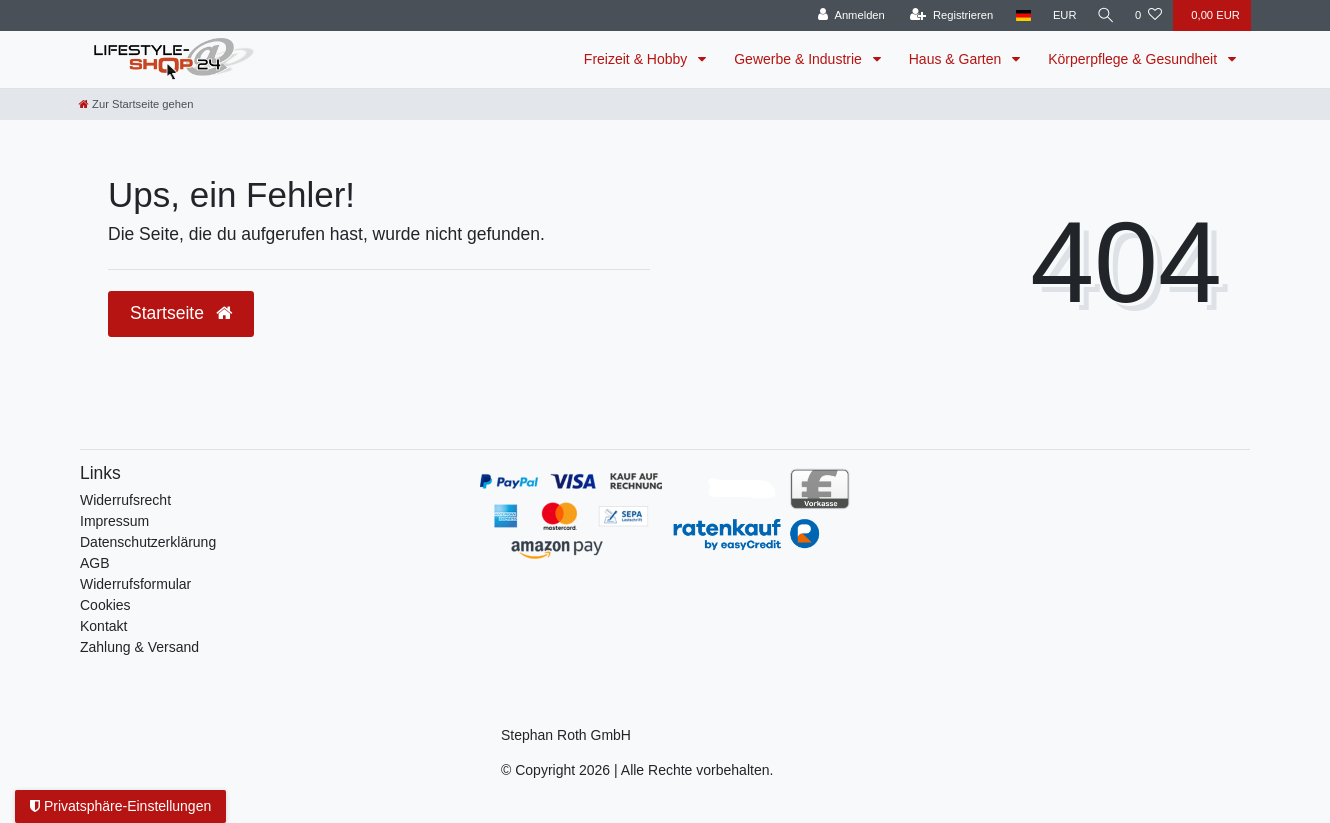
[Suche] (1104, 15)
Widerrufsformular (135, 584)
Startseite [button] (181, 313)
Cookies (105, 605)
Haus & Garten (957, 59)
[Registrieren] (947, 15)
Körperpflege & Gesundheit (1134, 59)
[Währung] (1061, 15)
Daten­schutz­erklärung (148, 542)
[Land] (1019, 15)
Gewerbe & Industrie (800, 59)
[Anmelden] (847, 15)
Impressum (114, 521)
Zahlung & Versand (139, 647)
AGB (95, 563)
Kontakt (103, 626)
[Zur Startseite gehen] (136, 104)
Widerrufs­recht (125, 500)
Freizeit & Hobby (637, 59)
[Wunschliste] (1148, 15)
